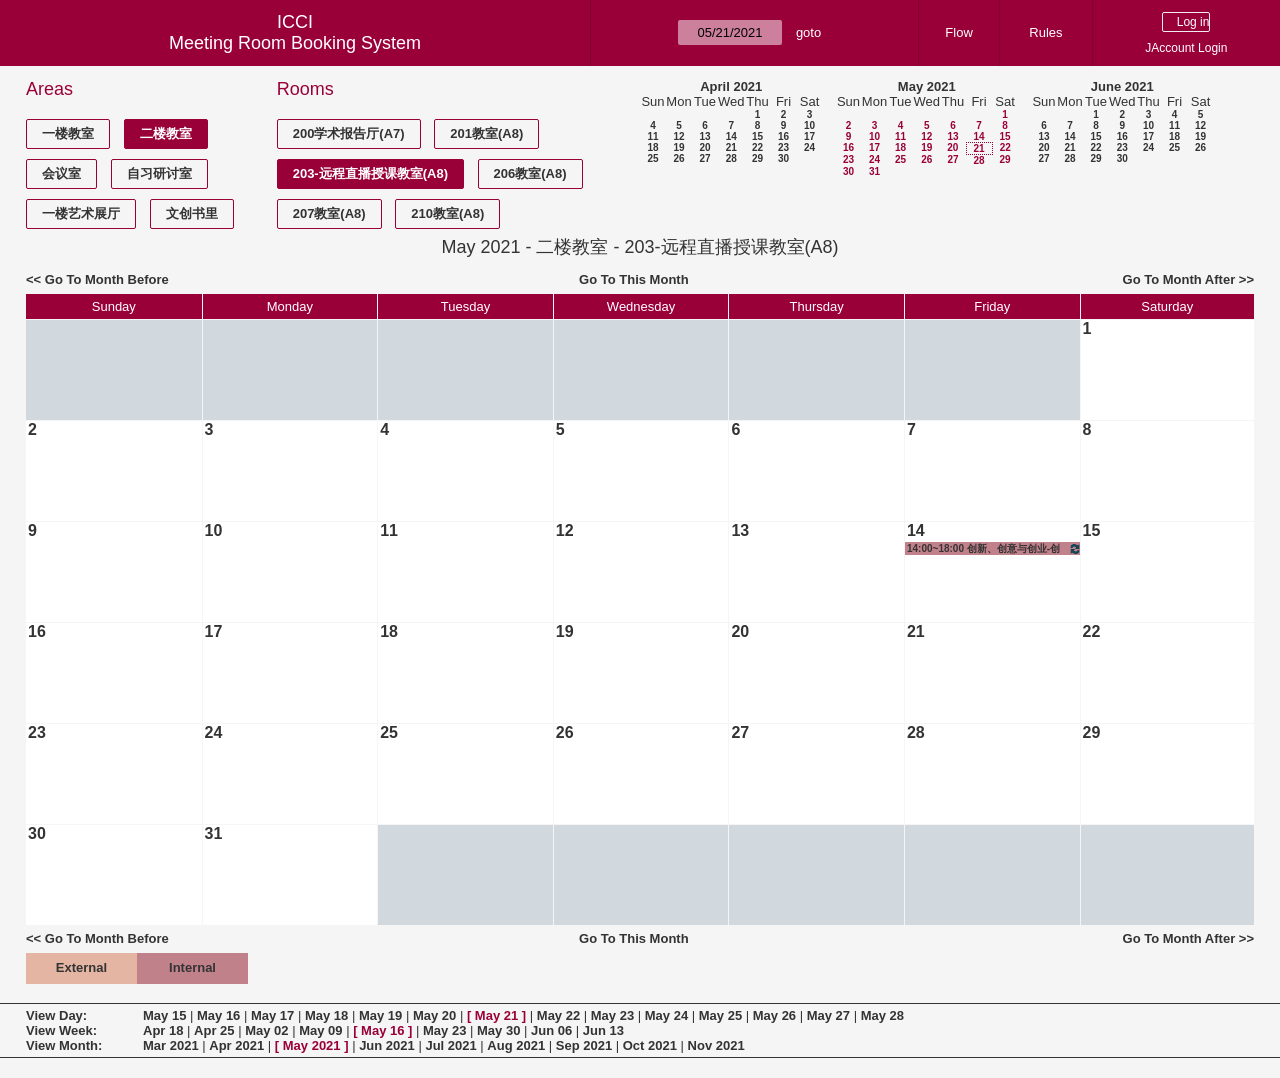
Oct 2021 (650, 1045)
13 (704, 136)
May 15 (164, 1015)
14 (731, 136)
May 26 (774, 1015)
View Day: (56, 1015)
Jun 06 (551, 1030)
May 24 (666, 1015)
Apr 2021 (236, 1045)
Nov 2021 (716, 1045)
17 (809, 136)
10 (809, 125)
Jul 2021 (450, 1045)
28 (731, 158)
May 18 (326, 1015)
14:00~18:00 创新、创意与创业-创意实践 (994, 548)
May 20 (434, 1015)
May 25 (720, 1015)
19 (678, 147)
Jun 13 (603, 1030)
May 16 (218, 1015)
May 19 (380, 1015)
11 (652, 136)
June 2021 (1122, 86)
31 (874, 171)
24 (809, 147)
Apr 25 (214, 1030)
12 (678, 136)
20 (704, 147)
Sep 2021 (584, 1045)
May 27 (828, 1015)
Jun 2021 (387, 1045)
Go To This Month (634, 279)
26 (678, 158)
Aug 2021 (516, 1045)
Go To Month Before (107, 279)
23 (783, 147)
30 (783, 158)
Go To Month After (1179, 279)
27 (704, 158)
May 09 (320, 1030)
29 (757, 158)
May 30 (498, 1030)
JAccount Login (1186, 48)
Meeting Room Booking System (295, 43)
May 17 (272, 1015)
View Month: (64, 1045)
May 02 (266, 1030)
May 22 (558, 1015)
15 (757, 136)
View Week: (61, 1030)
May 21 (496, 1015)
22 (757, 147)
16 (783, 136)
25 (652, 158)
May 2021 (927, 86)
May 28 (882, 1015)
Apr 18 (163, 1030)
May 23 (612, 1015)
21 (731, 147)
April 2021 (731, 86)
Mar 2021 (171, 1045)
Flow (958, 32)
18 (652, 147)
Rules (1045, 32)
